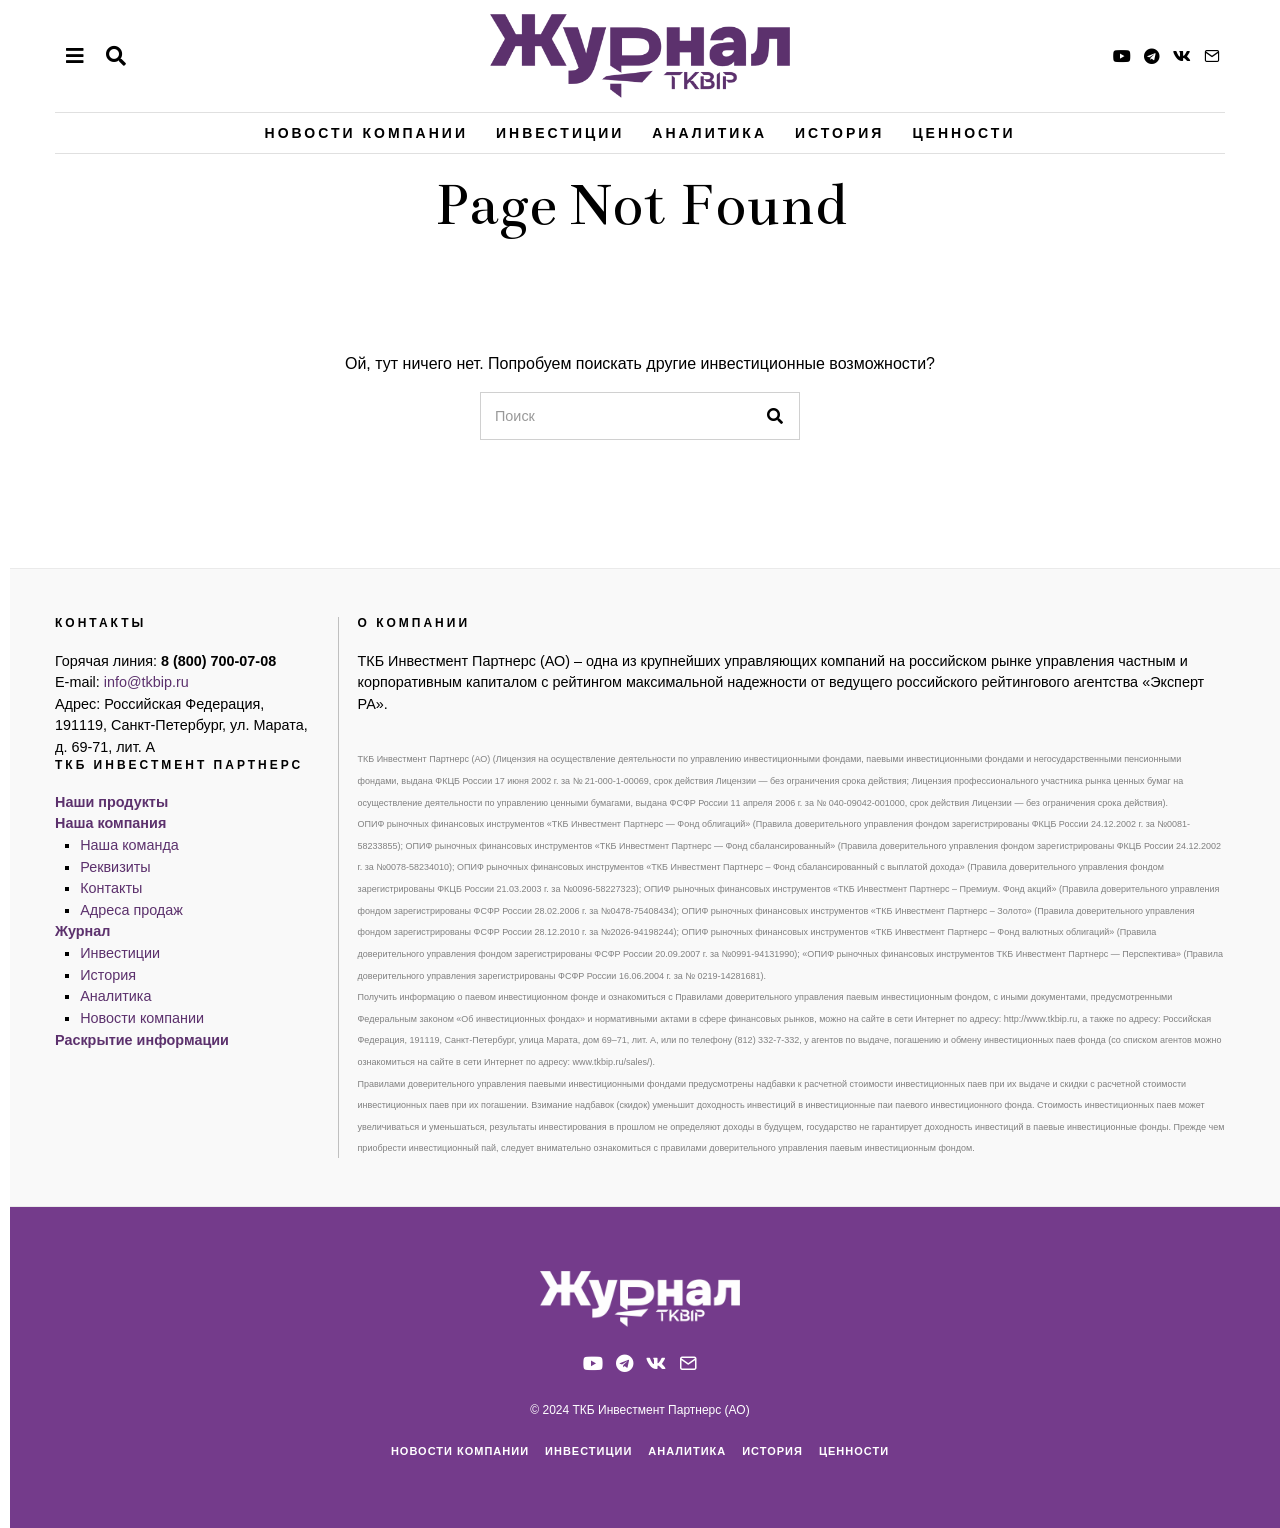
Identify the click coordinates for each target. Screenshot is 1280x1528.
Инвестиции (560, 133)
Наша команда (129, 845)
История (839, 133)
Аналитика (709, 133)
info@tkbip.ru (146, 682)
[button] (776, 416)
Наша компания (110, 823)
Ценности (963, 133)
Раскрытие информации (142, 1040)
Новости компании (366, 133)
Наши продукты (111, 802)
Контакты (111, 888)
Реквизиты (115, 867)
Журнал (82, 931)
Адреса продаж (131, 910)
